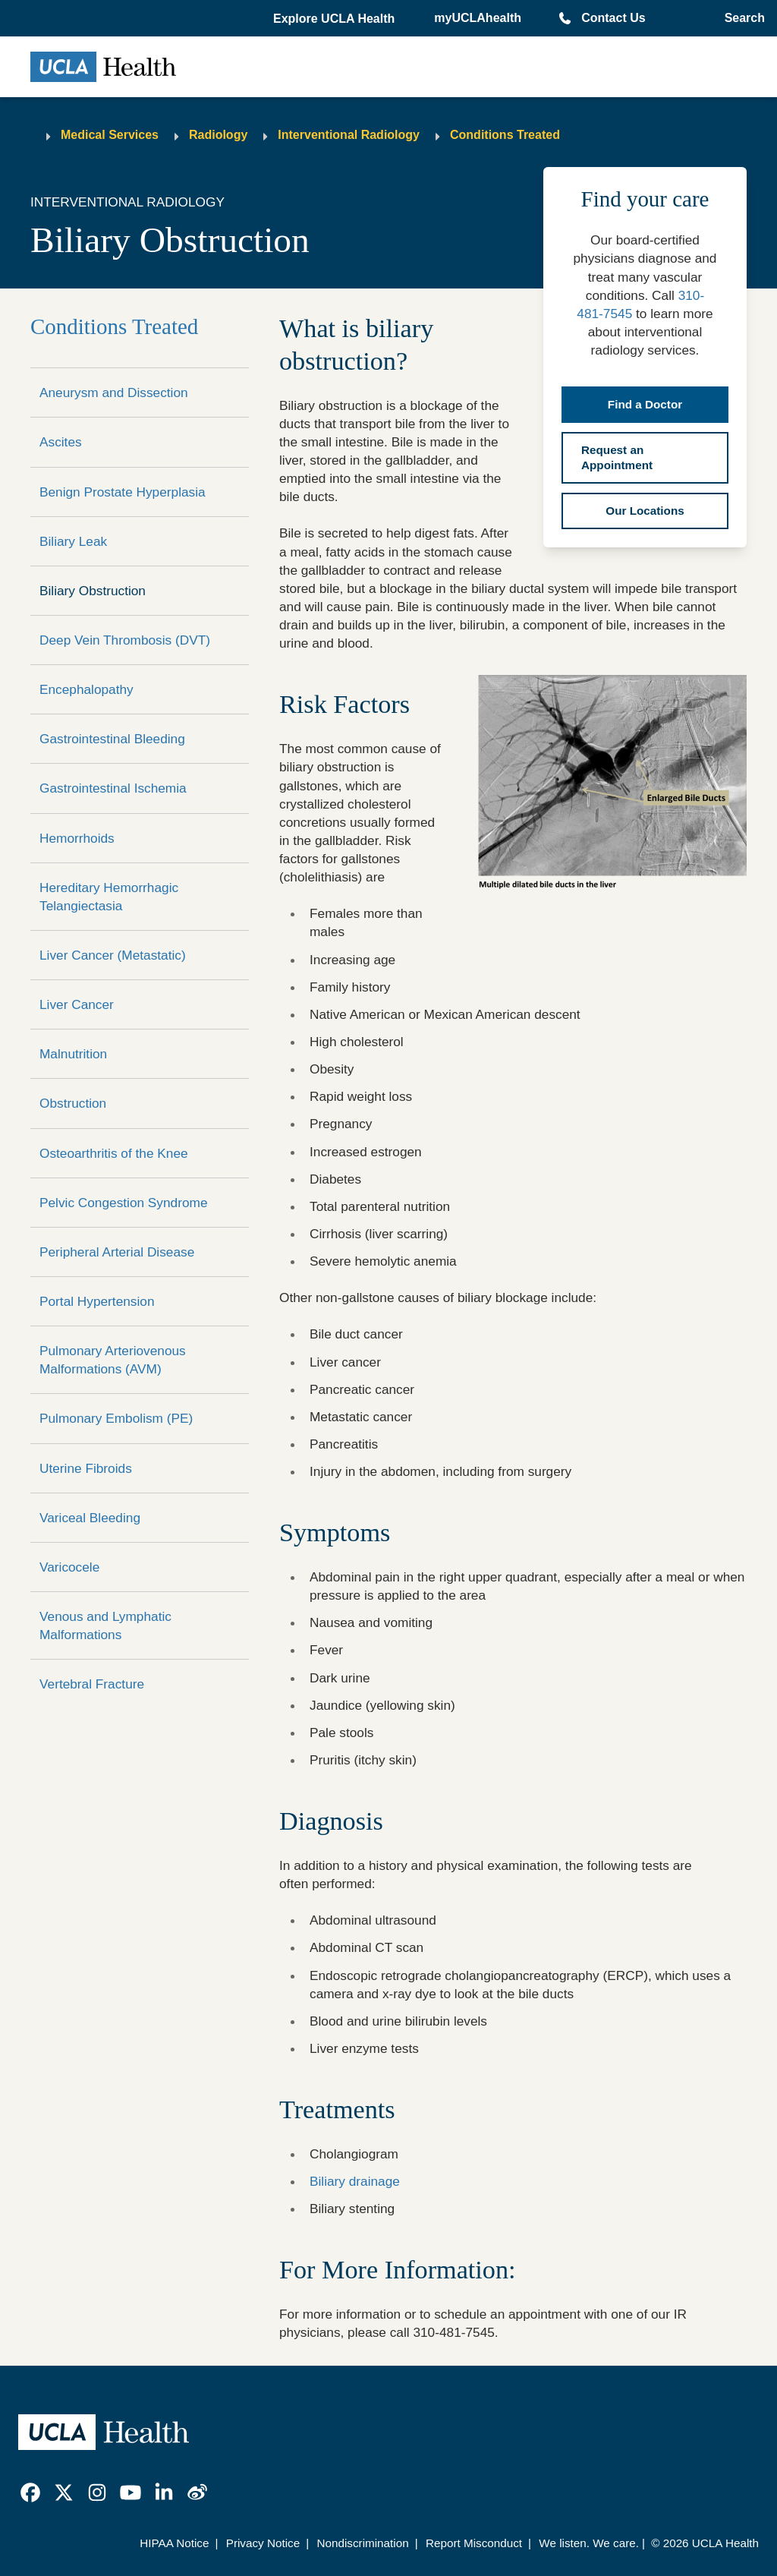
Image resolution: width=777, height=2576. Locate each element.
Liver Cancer (76, 1004)
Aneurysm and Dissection (113, 392)
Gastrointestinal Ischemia (113, 788)
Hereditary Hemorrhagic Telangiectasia (108, 896)
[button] (335, 19)
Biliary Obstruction (92, 590)
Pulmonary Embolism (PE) (116, 1418)
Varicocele (69, 1567)
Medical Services (110, 134)
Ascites (60, 441)
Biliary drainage (355, 2181)
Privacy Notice (263, 2543)
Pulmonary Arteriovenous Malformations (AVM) (112, 1359)
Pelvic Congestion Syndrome (123, 1202)
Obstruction (72, 1103)
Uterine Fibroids (85, 1468)
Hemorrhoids (77, 838)
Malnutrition (73, 1053)
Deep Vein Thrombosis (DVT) (124, 640)
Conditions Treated (505, 134)
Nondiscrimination (362, 2543)
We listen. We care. (589, 2543)
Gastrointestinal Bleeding (112, 738)
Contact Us (613, 17)
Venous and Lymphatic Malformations (105, 1625)
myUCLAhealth (477, 17)
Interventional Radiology (349, 134)
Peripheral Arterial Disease (116, 1252)
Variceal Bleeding (89, 1517)
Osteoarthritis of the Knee (113, 1153)
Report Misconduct (474, 2543)
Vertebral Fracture (91, 1684)
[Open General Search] (742, 18)
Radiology (218, 134)
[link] (30, 2492)
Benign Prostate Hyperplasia (122, 492)
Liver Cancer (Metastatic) (112, 955)
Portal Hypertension (97, 1301)
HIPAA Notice (174, 2543)
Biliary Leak (73, 541)
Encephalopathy (86, 689)
